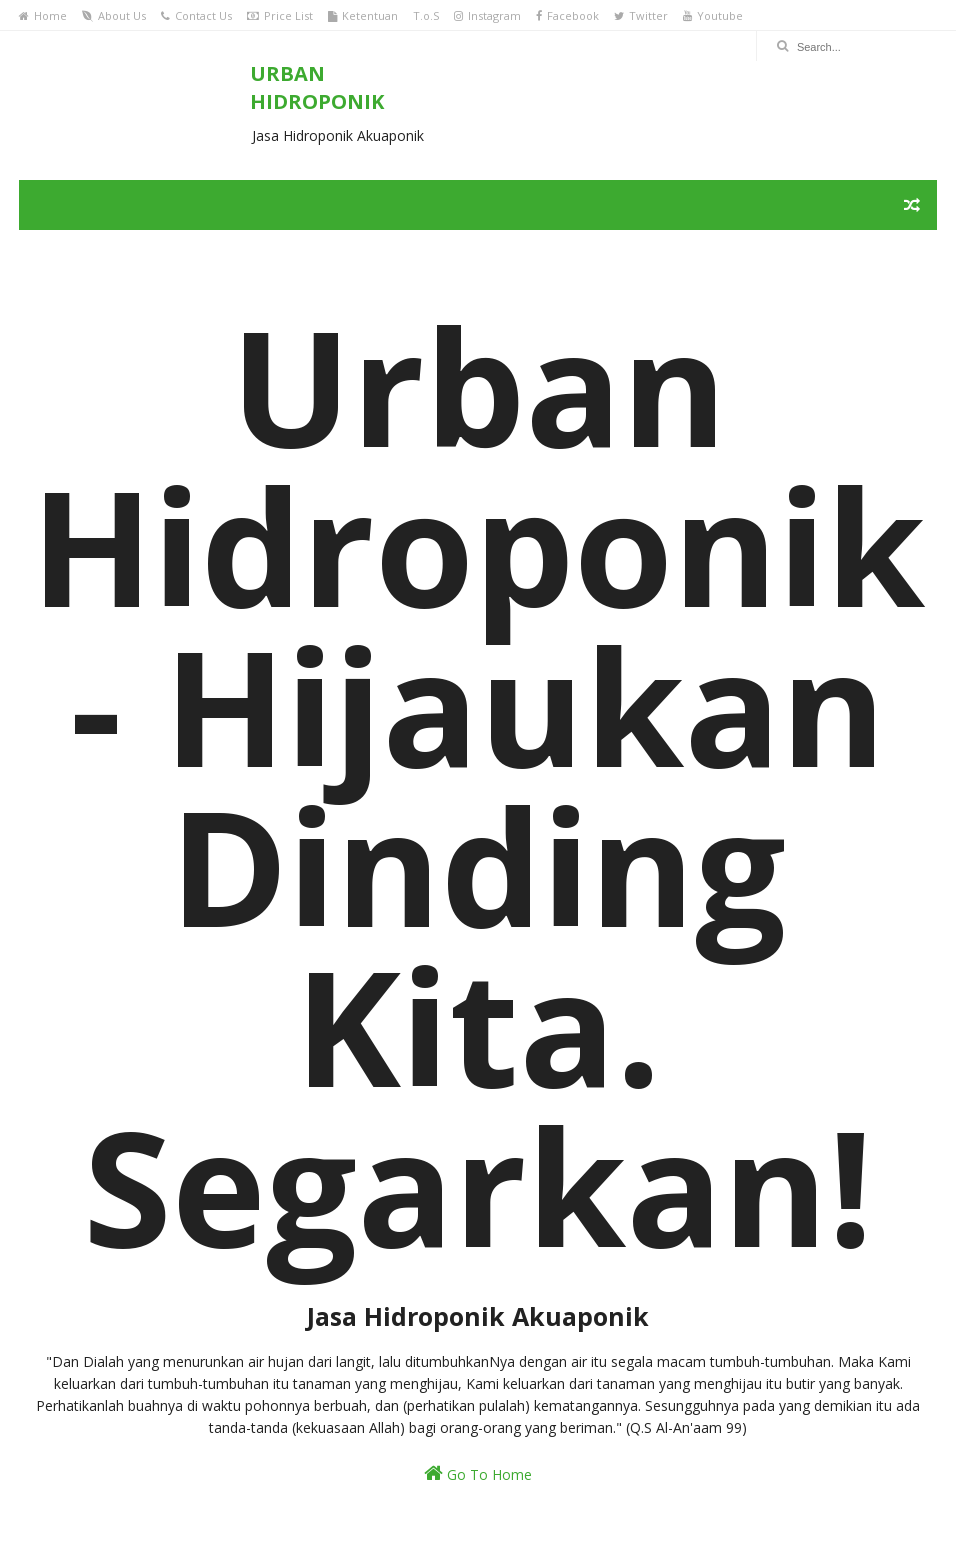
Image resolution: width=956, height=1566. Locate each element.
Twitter (641, 15)
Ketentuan (363, 15)
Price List (280, 15)
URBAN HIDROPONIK (317, 87)
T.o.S (426, 15)
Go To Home (478, 1473)
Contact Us (196, 15)
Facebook (567, 15)
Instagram (487, 15)
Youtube (713, 15)
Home (43, 15)
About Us (114, 15)
